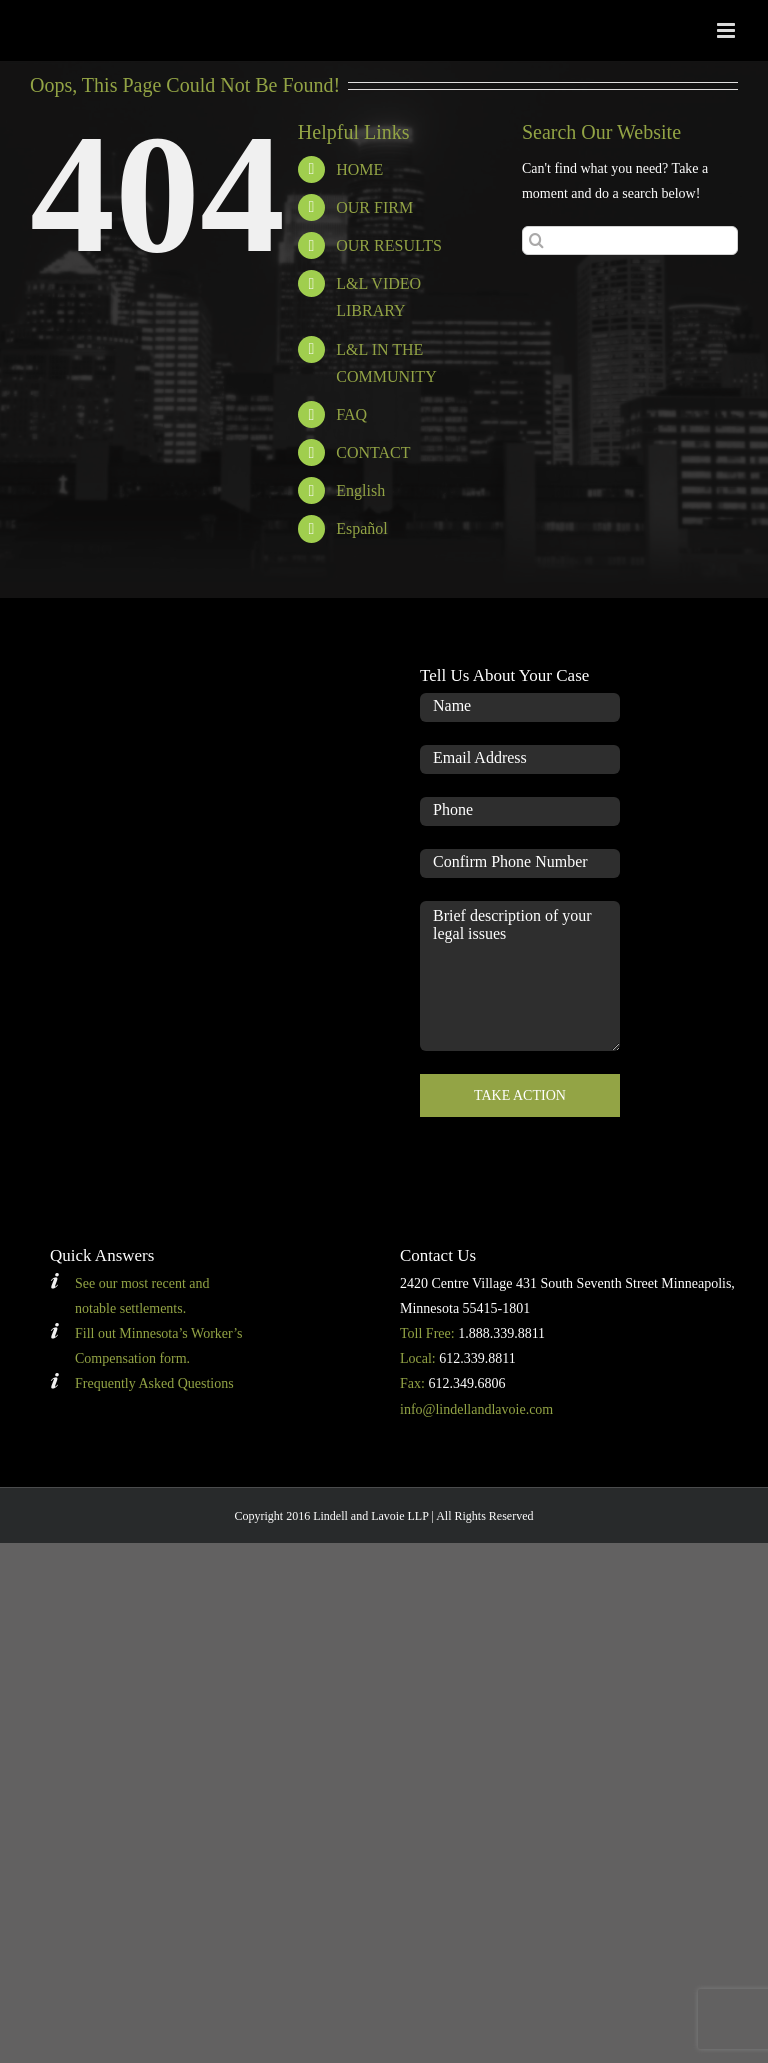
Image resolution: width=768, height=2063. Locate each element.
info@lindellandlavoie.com (476, 1409)
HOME (359, 169)
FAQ (351, 414)
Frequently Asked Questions (154, 1383)
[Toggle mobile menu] (727, 30)
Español (362, 528)
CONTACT (373, 452)
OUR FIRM (374, 207)
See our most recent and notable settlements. (142, 1296)
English (360, 490)
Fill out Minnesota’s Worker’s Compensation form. (159, 1346)
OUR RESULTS (389, 245)
